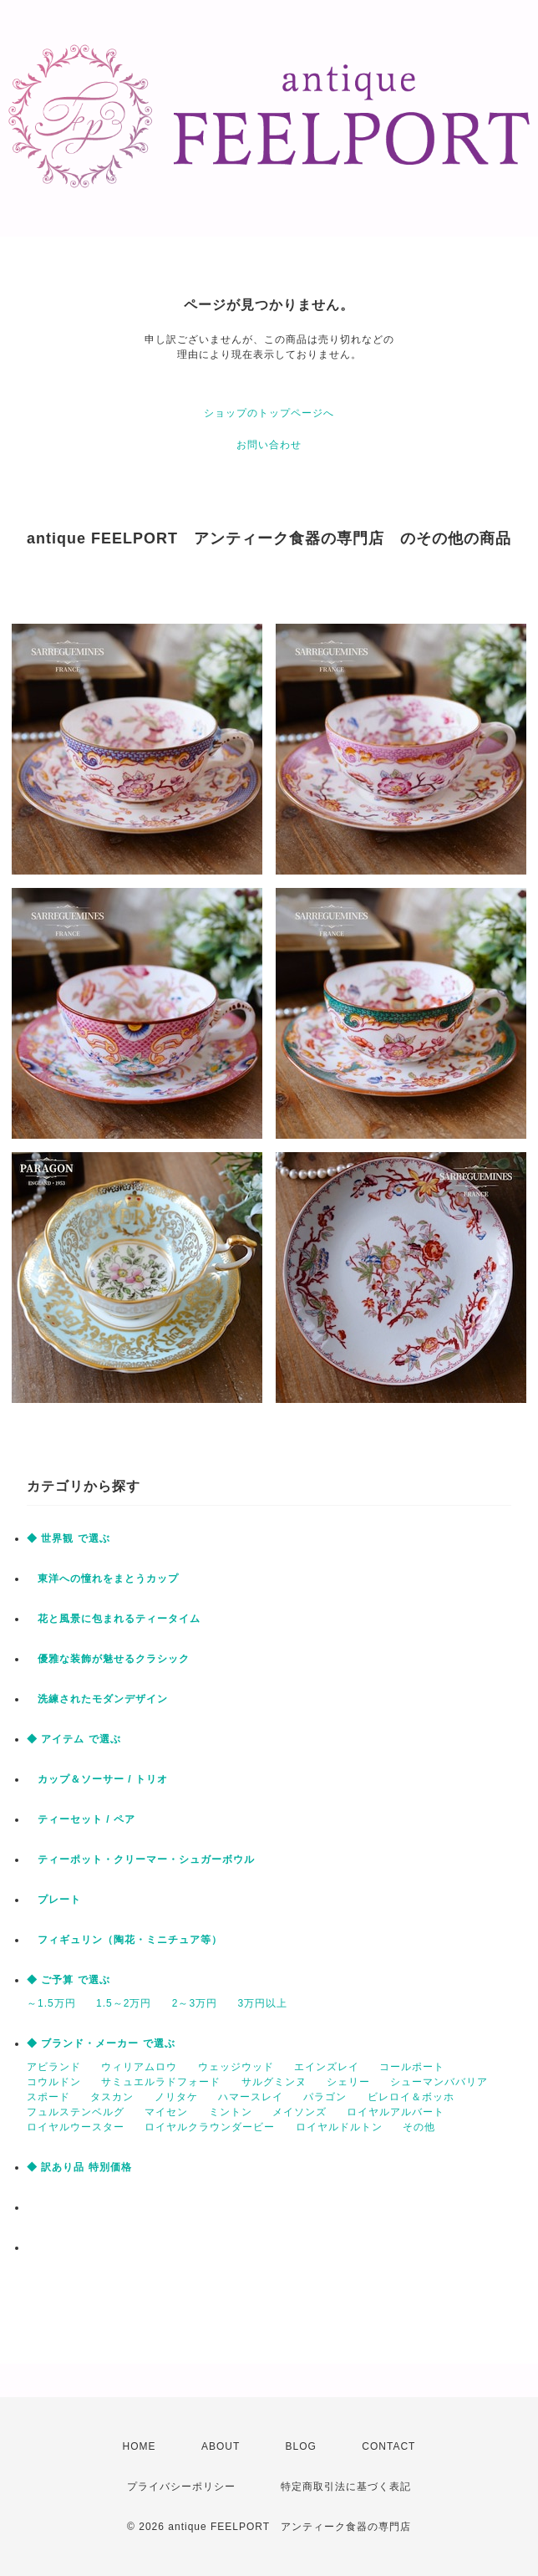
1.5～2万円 (123, 2003)
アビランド (54, 2067)
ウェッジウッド (236, 2067)
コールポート (411, 2067)
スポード (48, 2097)
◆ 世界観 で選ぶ (68, 1538)
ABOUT (220, 2446)
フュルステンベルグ (75, 2112)
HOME (139, 2446)
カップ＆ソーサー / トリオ (97, 1779)
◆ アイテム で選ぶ (74, 1739)
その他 (419, 2127)
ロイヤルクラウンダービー (210, 2127)
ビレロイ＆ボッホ (411, 2097)
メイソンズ (299, 2112)
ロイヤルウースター (75, 2127)
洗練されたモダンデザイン (97, 1699)
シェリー (348, 2082)
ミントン (230, 2112)
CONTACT (388, 2446)
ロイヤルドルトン (339, 2127)
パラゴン (325, 2097)
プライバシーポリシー (181, 2486)
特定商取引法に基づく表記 (346, 2486)
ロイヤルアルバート (395, 2112)
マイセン (166, 2112)
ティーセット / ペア (81, 1819)
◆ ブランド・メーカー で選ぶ (101, 2043)
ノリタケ (176, 2097)
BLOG (301, 2446)
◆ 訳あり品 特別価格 (79, 2167)
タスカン (112, 2097)
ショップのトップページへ (269, 413)
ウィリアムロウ (139, 2067)
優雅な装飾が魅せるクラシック (108, 1659)
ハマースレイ (250, 2097)
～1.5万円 (51, 2003)
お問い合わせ (269, 445)
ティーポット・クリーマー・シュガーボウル (141, 1859)
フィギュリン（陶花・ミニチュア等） (124, 1940)
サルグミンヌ (274, 2082)
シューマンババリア (439, 2082)
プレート (54, 1899)
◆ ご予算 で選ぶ (68, 1980)
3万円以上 (262, 2003)
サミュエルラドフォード (161, 2082)
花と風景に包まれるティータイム (113, 1619)
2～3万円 (194, 2003)
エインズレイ (326, 2067)
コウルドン (54, 2082)
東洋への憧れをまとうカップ (103, 1578)
